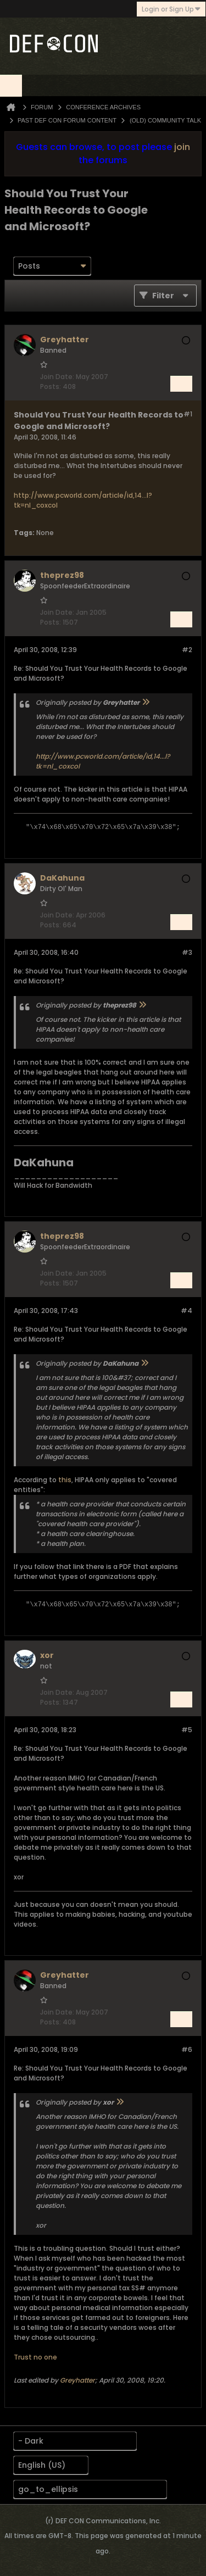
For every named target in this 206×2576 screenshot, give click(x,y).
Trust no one (35, 2357)
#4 (186, 1310)
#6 (186, 2049)
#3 (187, 952)
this (64, 1479)
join (182, 147)
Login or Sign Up (171, 9)
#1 (187, 414)
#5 (186, 1729)
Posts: (50, 386)
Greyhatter (77, 2380)
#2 (187, 649)
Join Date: (57, 376)
